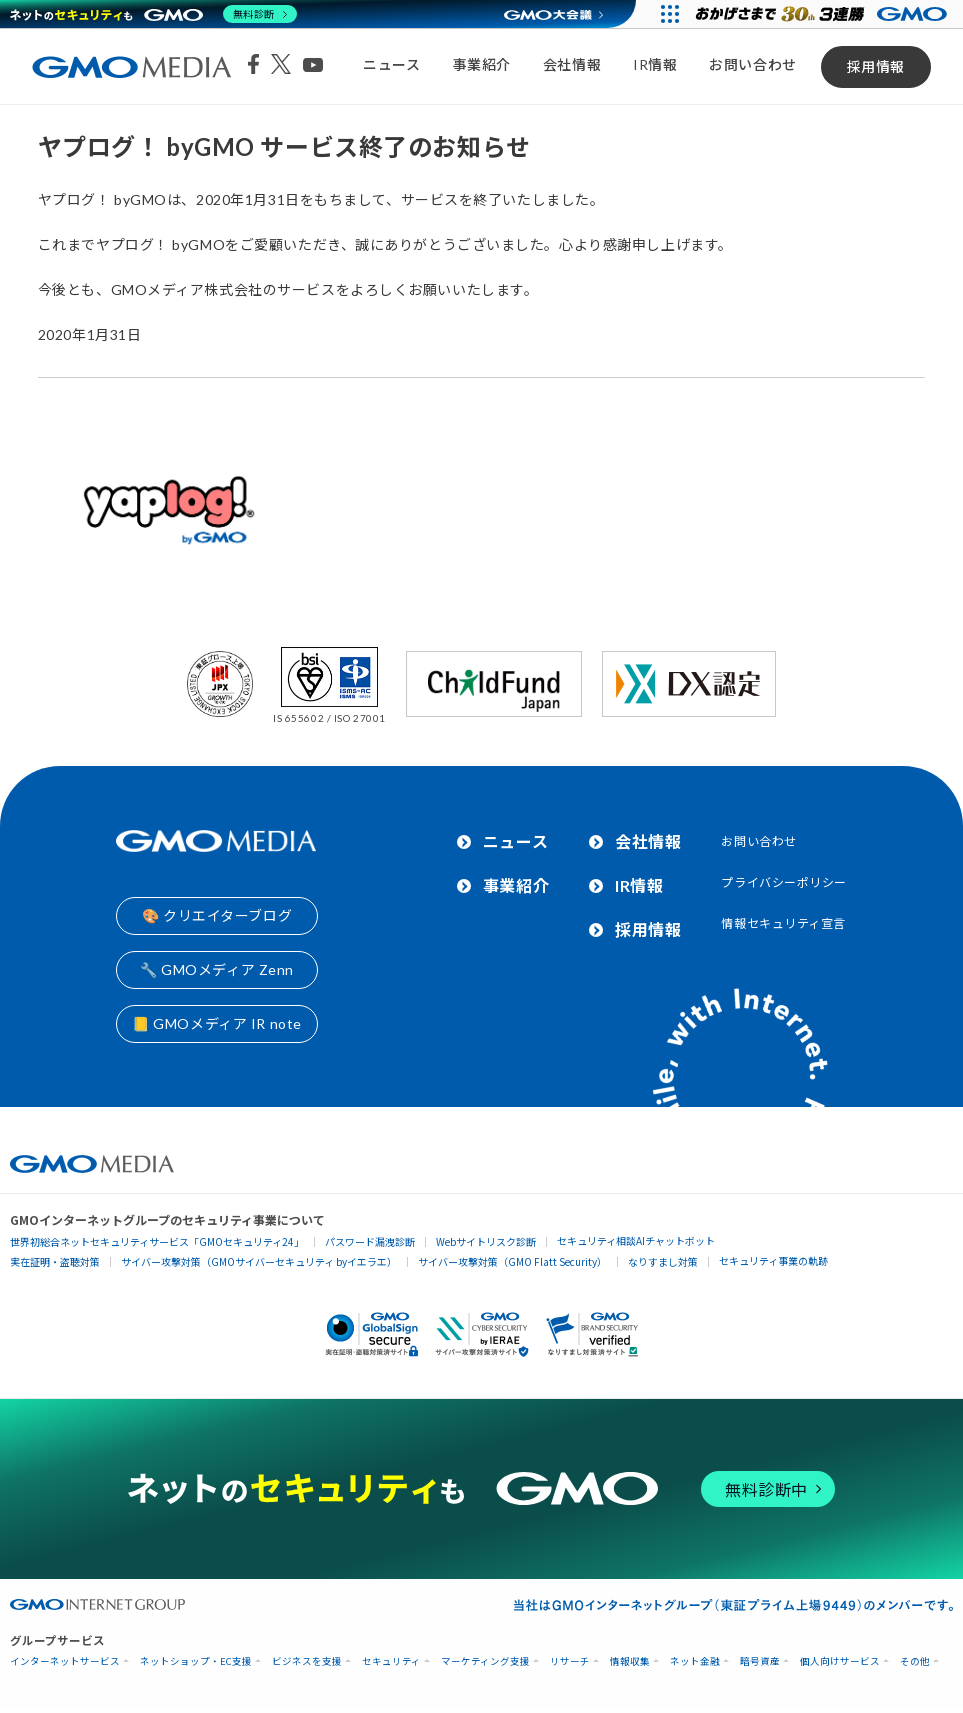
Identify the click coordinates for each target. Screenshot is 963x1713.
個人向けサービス (840, 1661)
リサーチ (570, 1661)
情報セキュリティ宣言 (783, 923)
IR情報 (655, 64)
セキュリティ (391, 1661)
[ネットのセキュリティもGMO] (153, 14)
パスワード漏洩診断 (370, 1241)
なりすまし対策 (663, 1261)
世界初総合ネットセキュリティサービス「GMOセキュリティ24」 (157, 1241)
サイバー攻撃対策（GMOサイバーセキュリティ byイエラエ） (259, 1261)
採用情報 (876, 66)
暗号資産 (760, 1661)
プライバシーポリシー (784, 882)
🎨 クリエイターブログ (217, 915)
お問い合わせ (752, 64)
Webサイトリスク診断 (486, 1241)
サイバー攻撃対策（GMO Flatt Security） (512, 1261)
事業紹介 (482, 64)
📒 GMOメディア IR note (217, 1023)
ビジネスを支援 (307, 1661)
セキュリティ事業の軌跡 (773, 1260)
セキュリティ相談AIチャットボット (636, 1240)
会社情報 (572, 64)
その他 (915, 1661)
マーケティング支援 (485, 1661)
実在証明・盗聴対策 (55, 1261)
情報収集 (630, 1661)
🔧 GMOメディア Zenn (217, 969)
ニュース (391, 64)
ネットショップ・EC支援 (196, 1661)
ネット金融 (695, 1661)
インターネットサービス (65, 1661)
